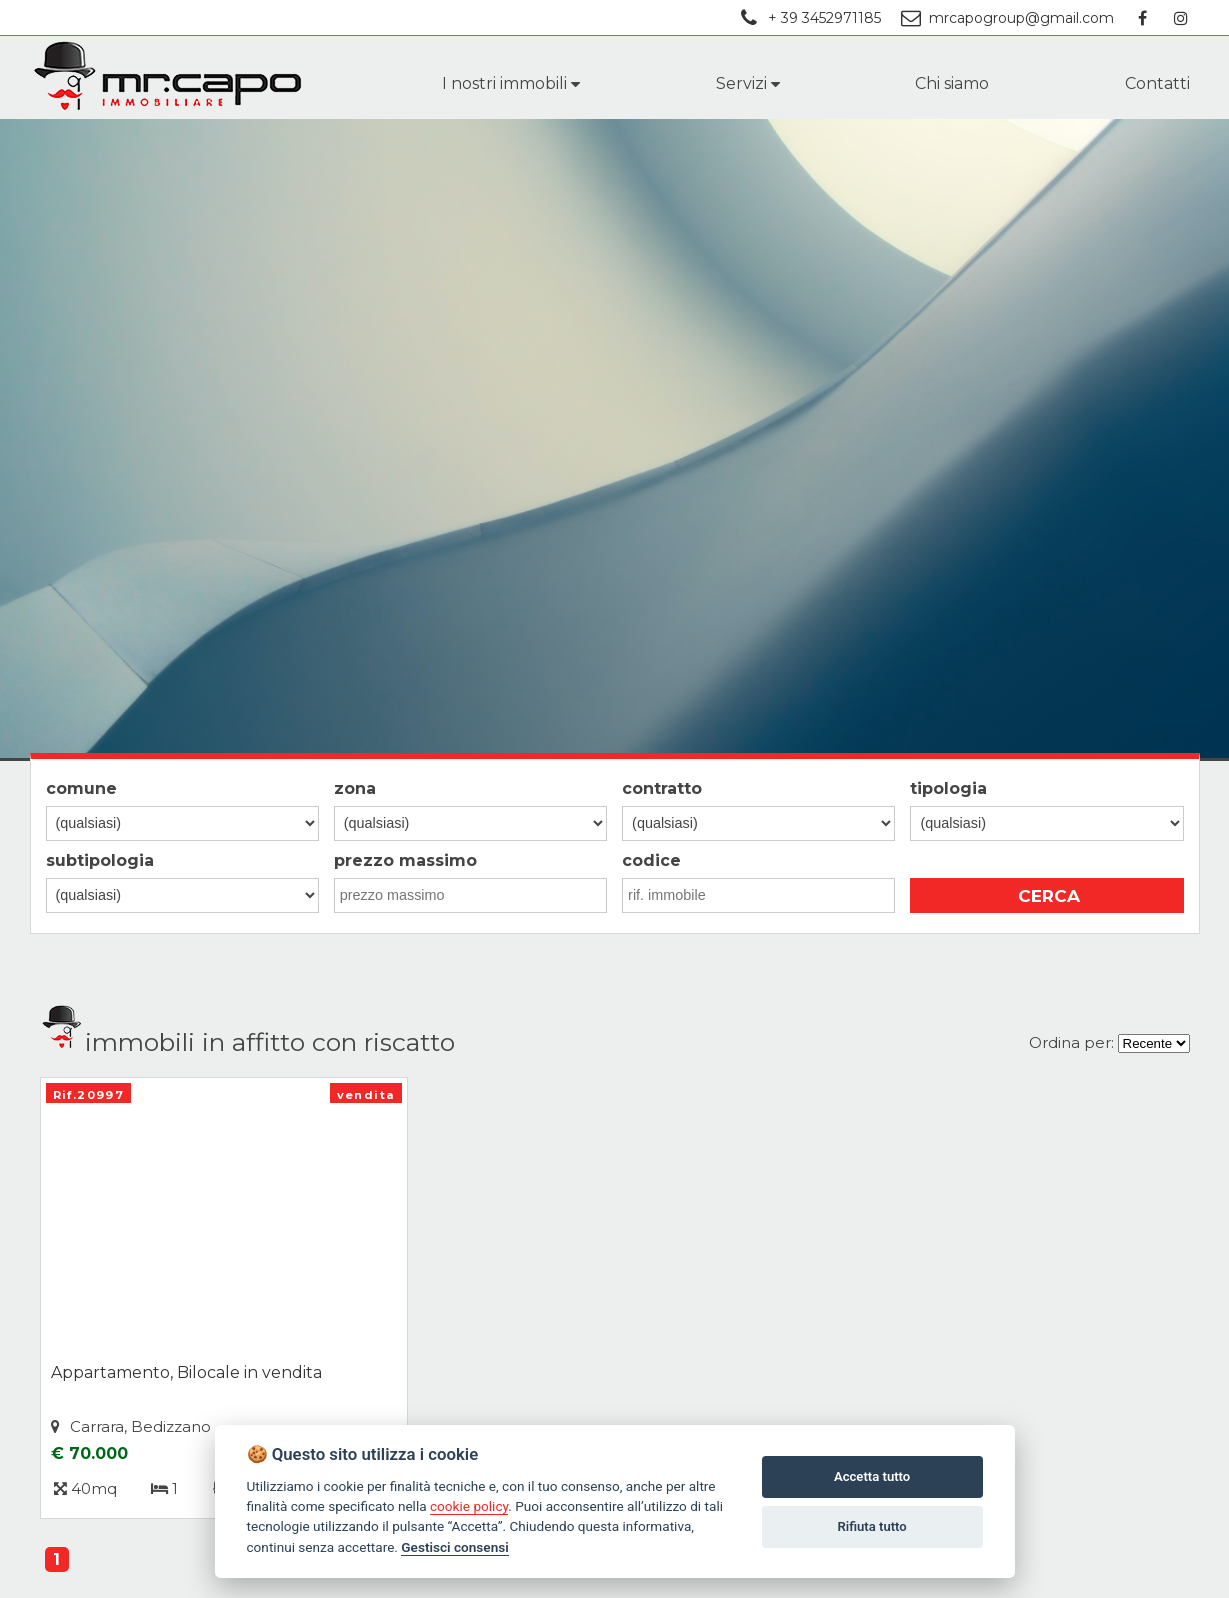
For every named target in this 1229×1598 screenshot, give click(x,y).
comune (81, 788)
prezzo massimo (405, 860)
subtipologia (100, 860)
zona (355, 788)
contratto (662, 788)
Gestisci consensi (454, 1547)
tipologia (948, 788)
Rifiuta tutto (871, 1526)
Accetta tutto (872, 1476)
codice (651, 860)
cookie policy (469, 1506)
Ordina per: (1071, 1042)
